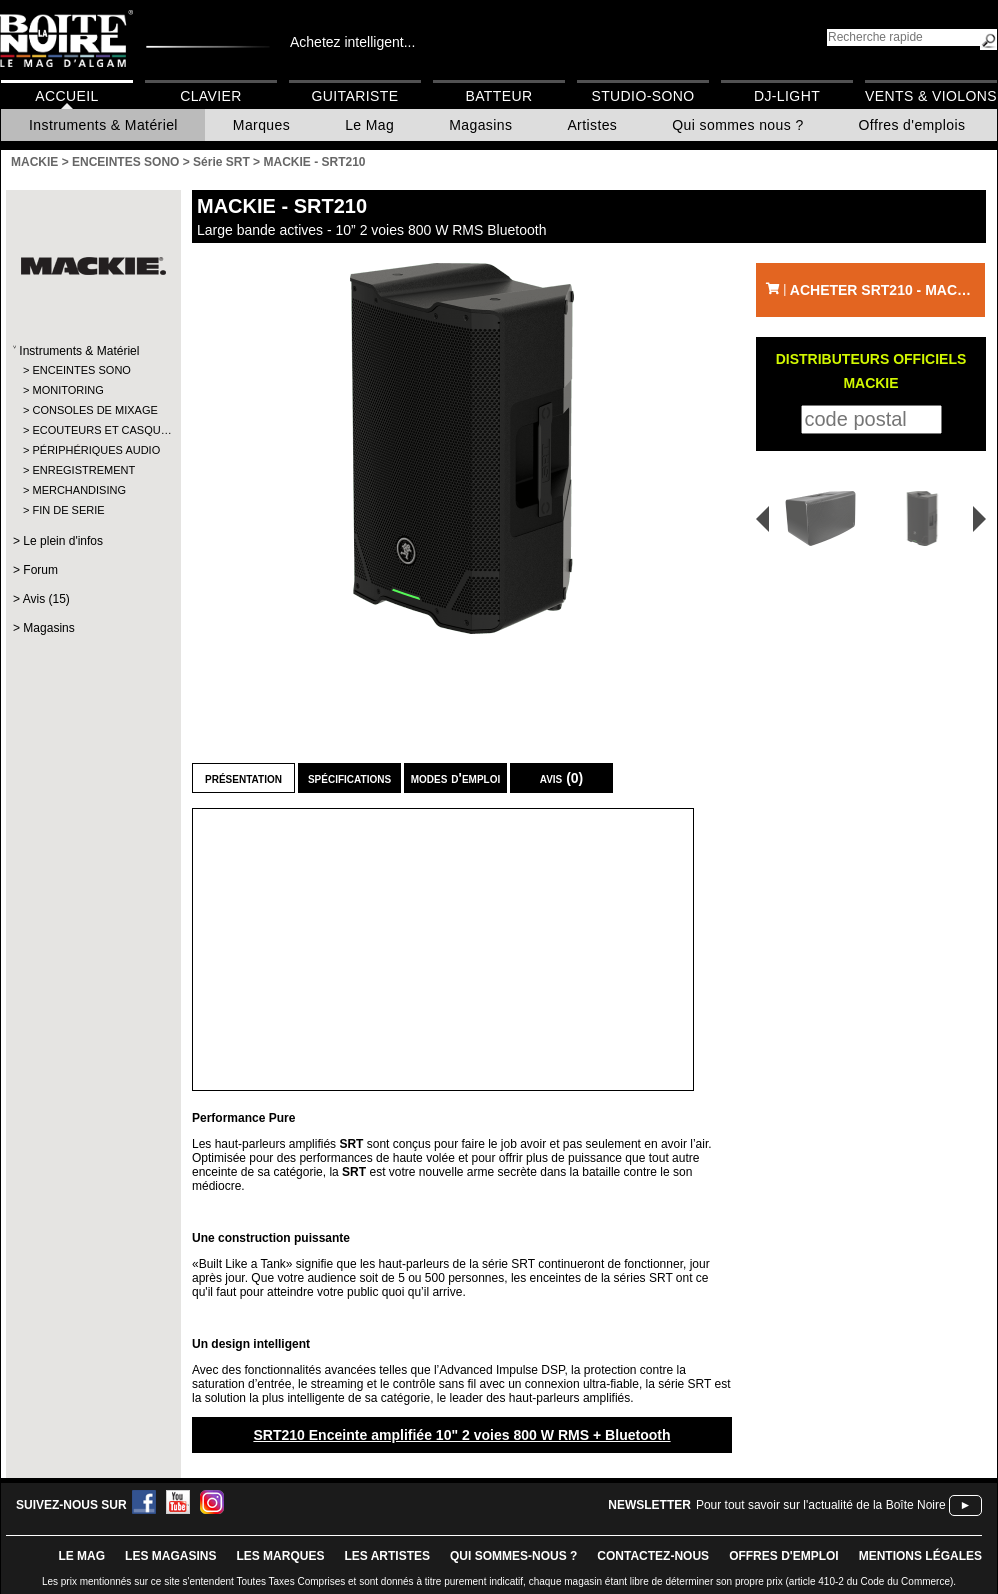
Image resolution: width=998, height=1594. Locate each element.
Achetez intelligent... (352, 42)
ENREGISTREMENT (83, 470)
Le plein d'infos (63, 541)
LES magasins (170, 1556)
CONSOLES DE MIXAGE (92, 410)
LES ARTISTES (387, 1556)
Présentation (243, 778)
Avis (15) (46, 599)
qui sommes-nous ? (513, 1556)
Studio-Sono (642, 96)
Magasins (480, 125)
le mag (81, 1556)
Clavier (211, 96)
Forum (40, 570)
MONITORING (67, 390)
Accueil (66, 96)
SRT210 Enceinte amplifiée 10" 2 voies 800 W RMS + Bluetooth (461, 1435)
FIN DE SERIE (68, 510)
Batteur (498, 96)
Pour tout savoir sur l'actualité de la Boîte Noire (821, 1505)
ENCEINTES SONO (81, 370)
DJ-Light (787, 96)
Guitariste (355, 96)
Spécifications (349, 778)
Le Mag (369, 125)
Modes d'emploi (455, 778)
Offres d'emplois (912, 125)
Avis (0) (562, 778)
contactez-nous (653, 1556)
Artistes (592, 125)
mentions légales (920, 1556)
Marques (261, 125)
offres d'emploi (784, 1556)
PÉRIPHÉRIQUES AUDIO (92, 450)
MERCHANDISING (79, 490)
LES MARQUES (280, 1556)
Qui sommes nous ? (737, 125)
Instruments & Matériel (103, 125)
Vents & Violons (931, 96)
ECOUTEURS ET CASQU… (92, 430)
